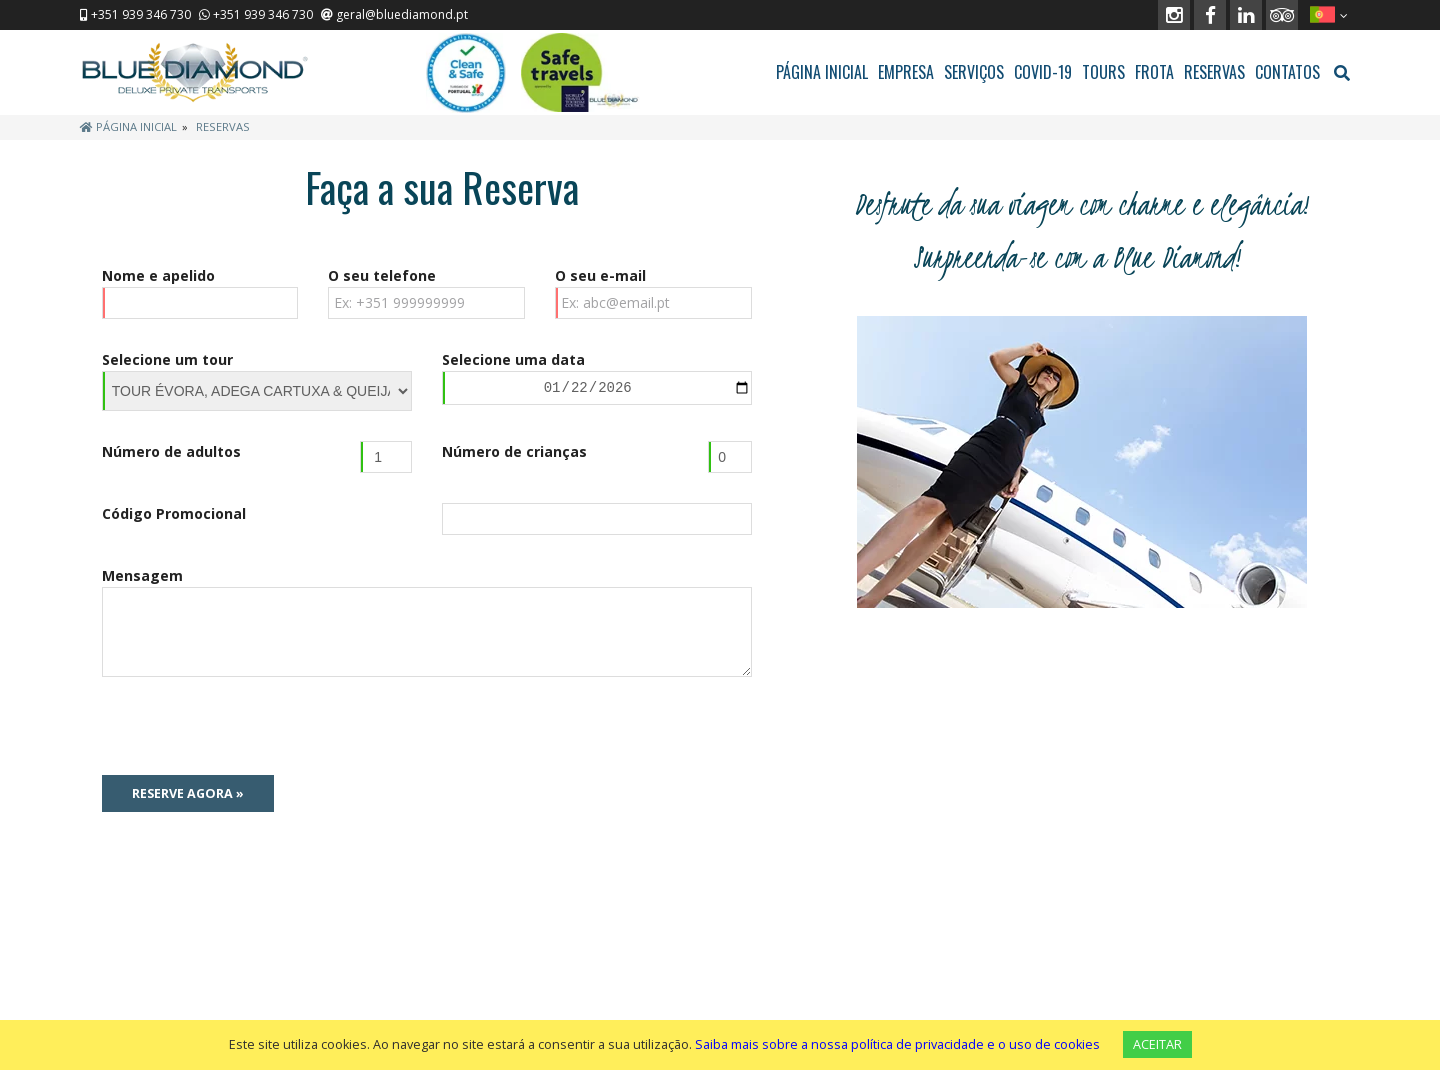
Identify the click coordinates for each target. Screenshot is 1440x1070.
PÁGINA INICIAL (822, 72)
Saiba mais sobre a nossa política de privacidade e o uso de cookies (897, 1044)
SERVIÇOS (974, 72)
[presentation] (254, 726)
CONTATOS (1287, 72)
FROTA (1154, 72)
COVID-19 (1043, 72)
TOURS (1103, 72)
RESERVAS (1214, 72)
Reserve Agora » (188, 793)
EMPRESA (906, 72)
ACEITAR (1157, 1044)
